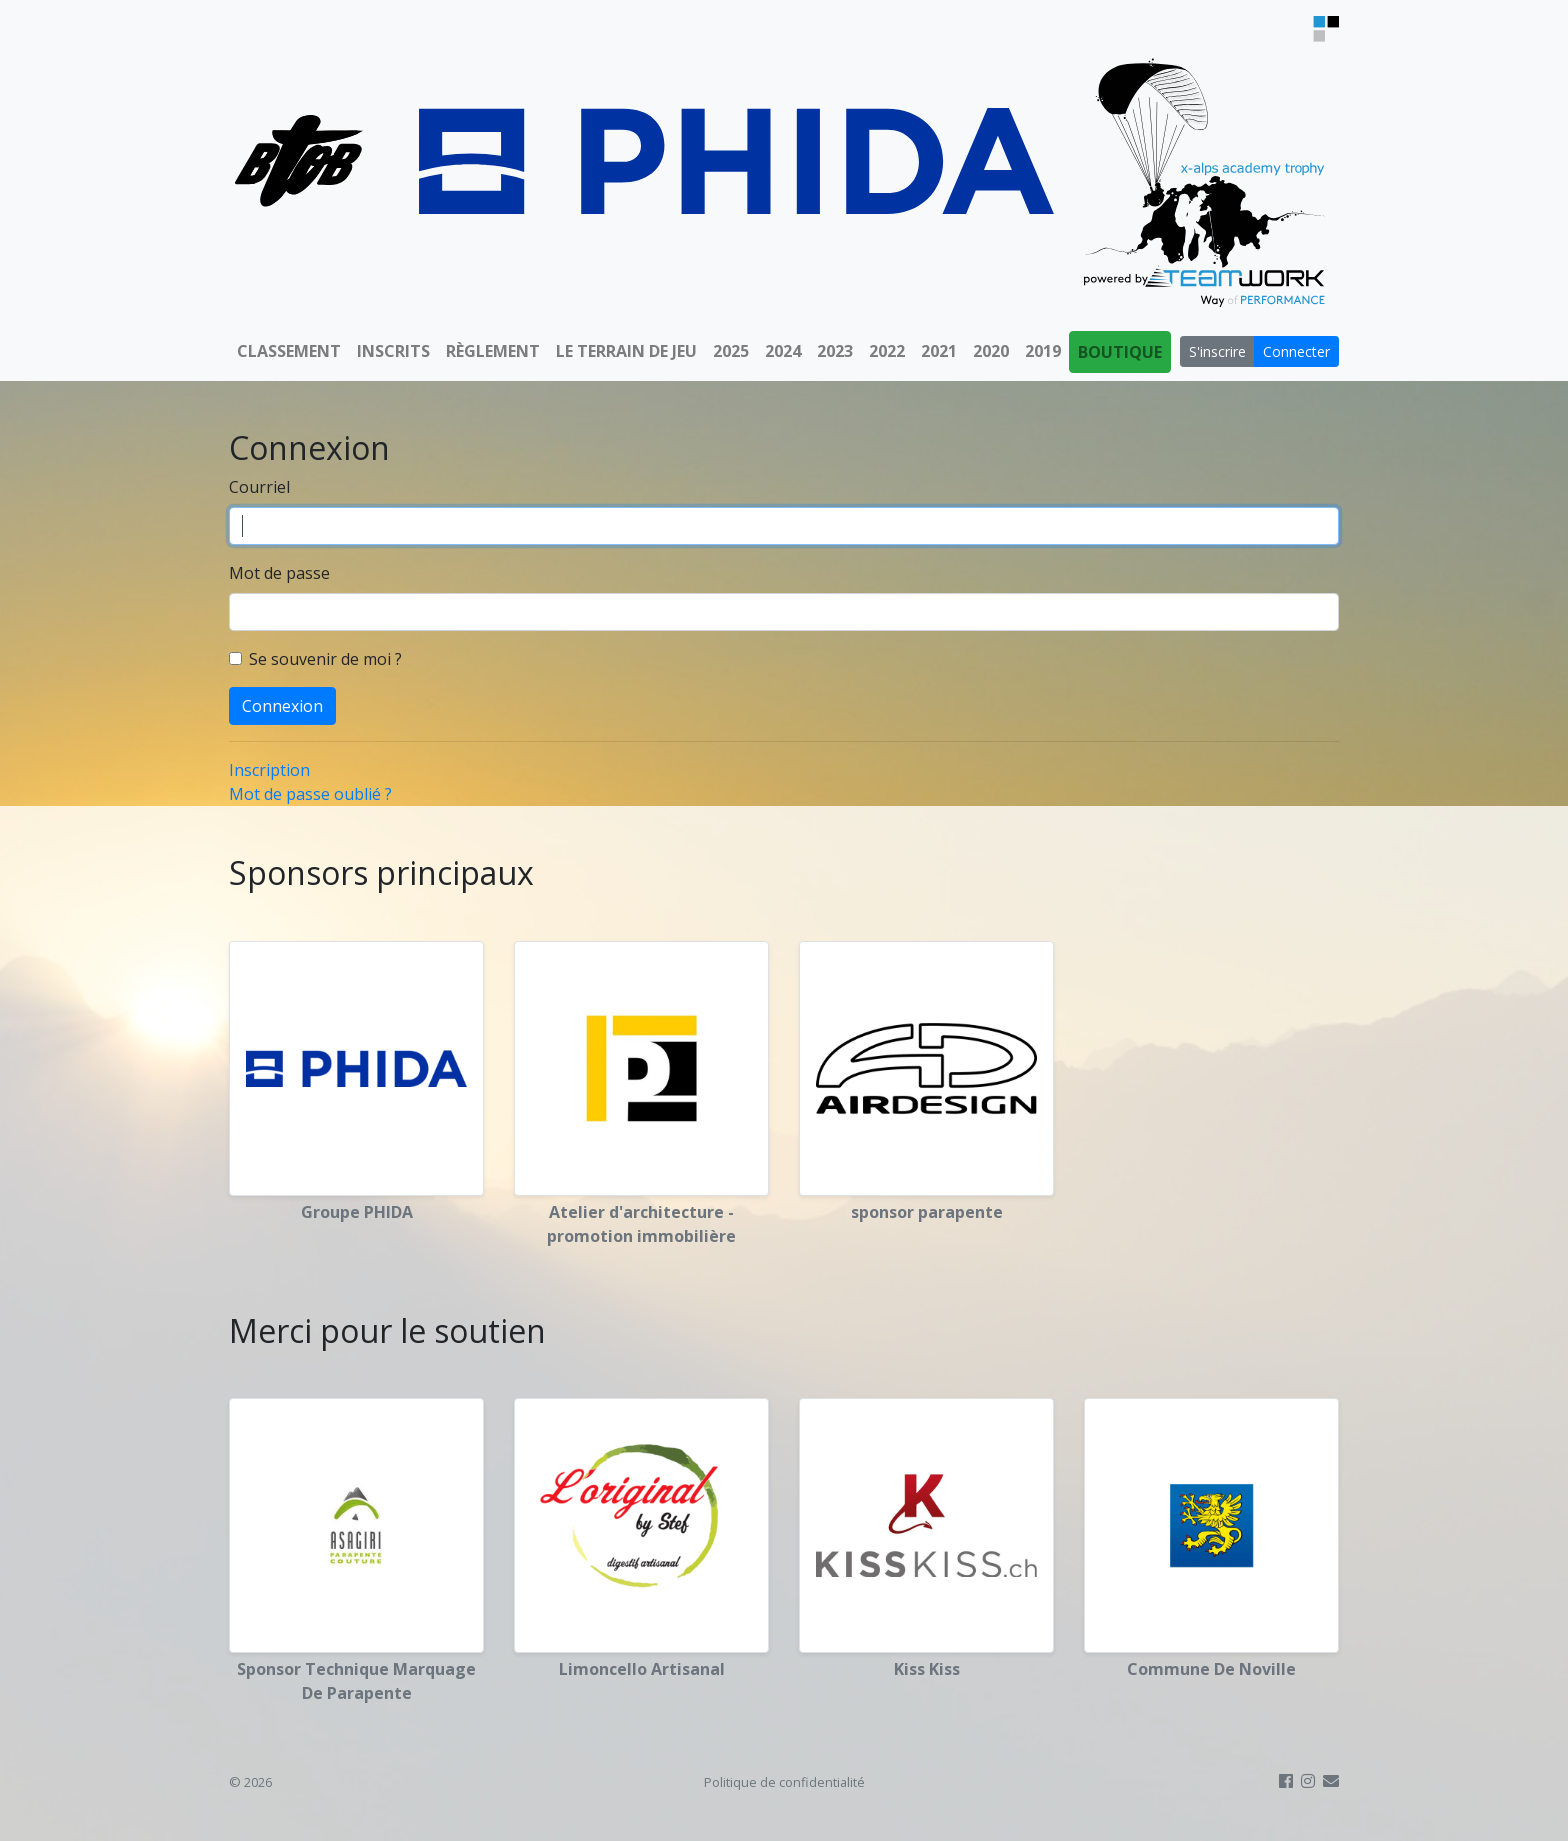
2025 (731, 351)
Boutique (1120, 352)
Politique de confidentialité (784, 1782)
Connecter (1296, 351)
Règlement (493, 351)
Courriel (259, 487)
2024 (783, 351)
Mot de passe (279, 573)
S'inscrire (1217, 351)
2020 (991, 351)
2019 (1043, 351)
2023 (835, 351)
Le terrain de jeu (626, 351)
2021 (939, 351)
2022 (887, 351)
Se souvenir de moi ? (325, 659)
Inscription (269, 770)
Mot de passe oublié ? (310, 794)
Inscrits (393, 351)
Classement (289, 351)
